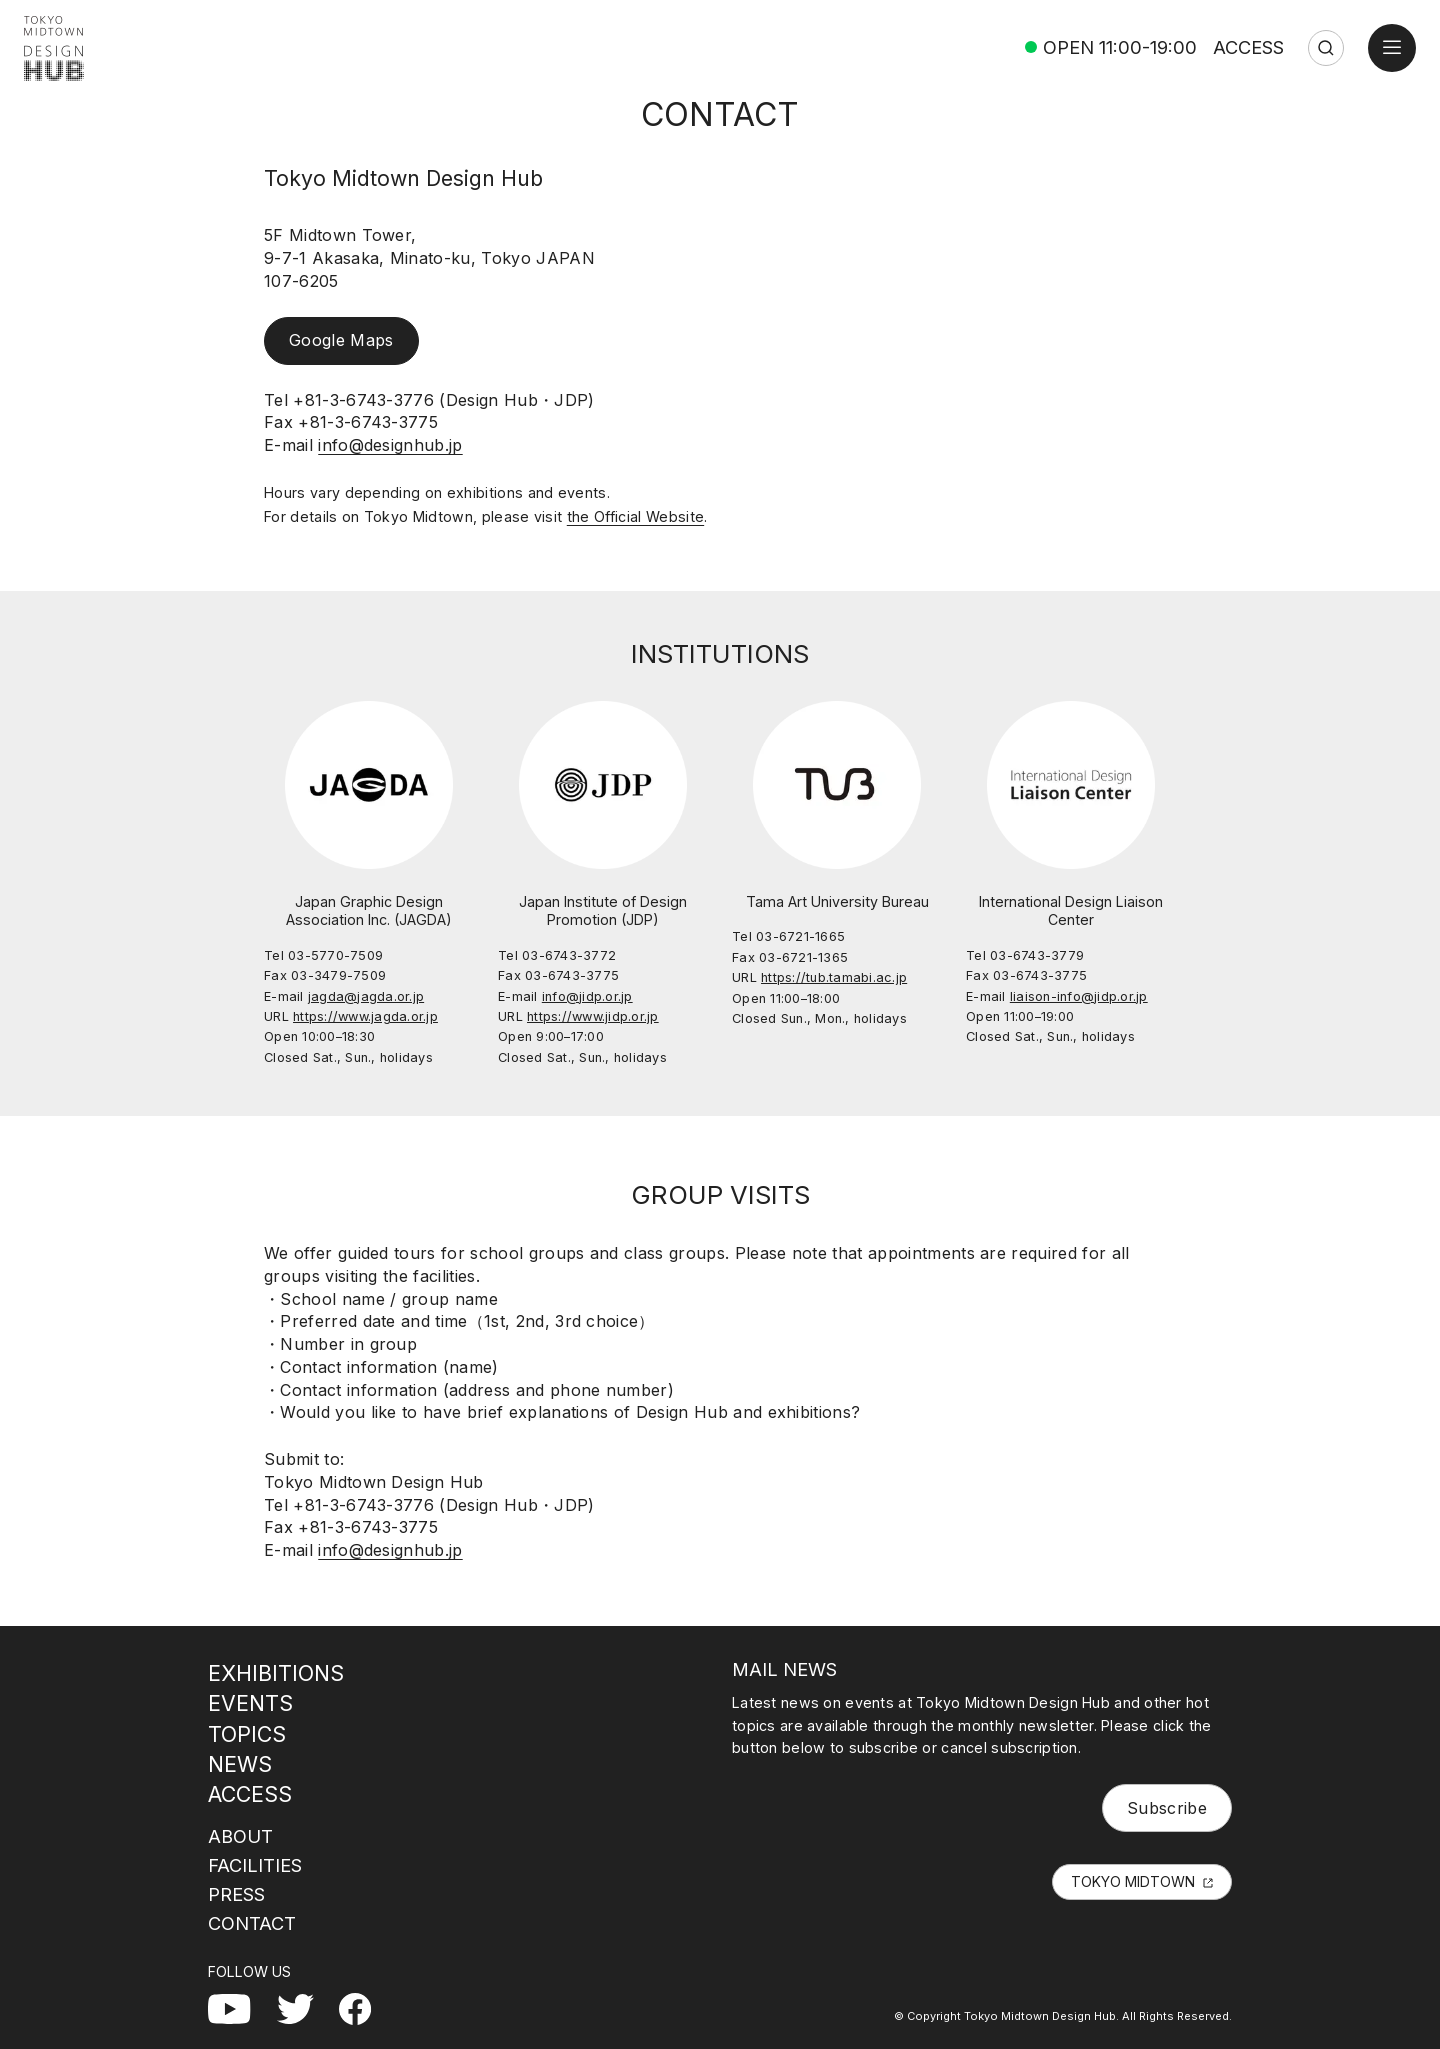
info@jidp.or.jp (587, 996)
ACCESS (1248, 47)
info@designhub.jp (390, 445)
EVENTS (250, 1703)
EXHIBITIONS (276, 1673)
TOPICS (247, 1734)
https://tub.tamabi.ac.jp (834, 977)
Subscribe (1167, 1808)
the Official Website (635, 516)
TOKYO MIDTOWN (1133, 1881)
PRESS (236, 1894)
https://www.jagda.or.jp (365, 1016)
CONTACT (252, 1923)
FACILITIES (255, 1865)
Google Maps (341, 340)
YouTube (242, 2005)
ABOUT (240, 1836)
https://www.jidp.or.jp (593, 1016)
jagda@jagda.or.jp (366, 996)
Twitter (303, 2005)
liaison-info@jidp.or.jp (1079, 996)
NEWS (240, 1764)
